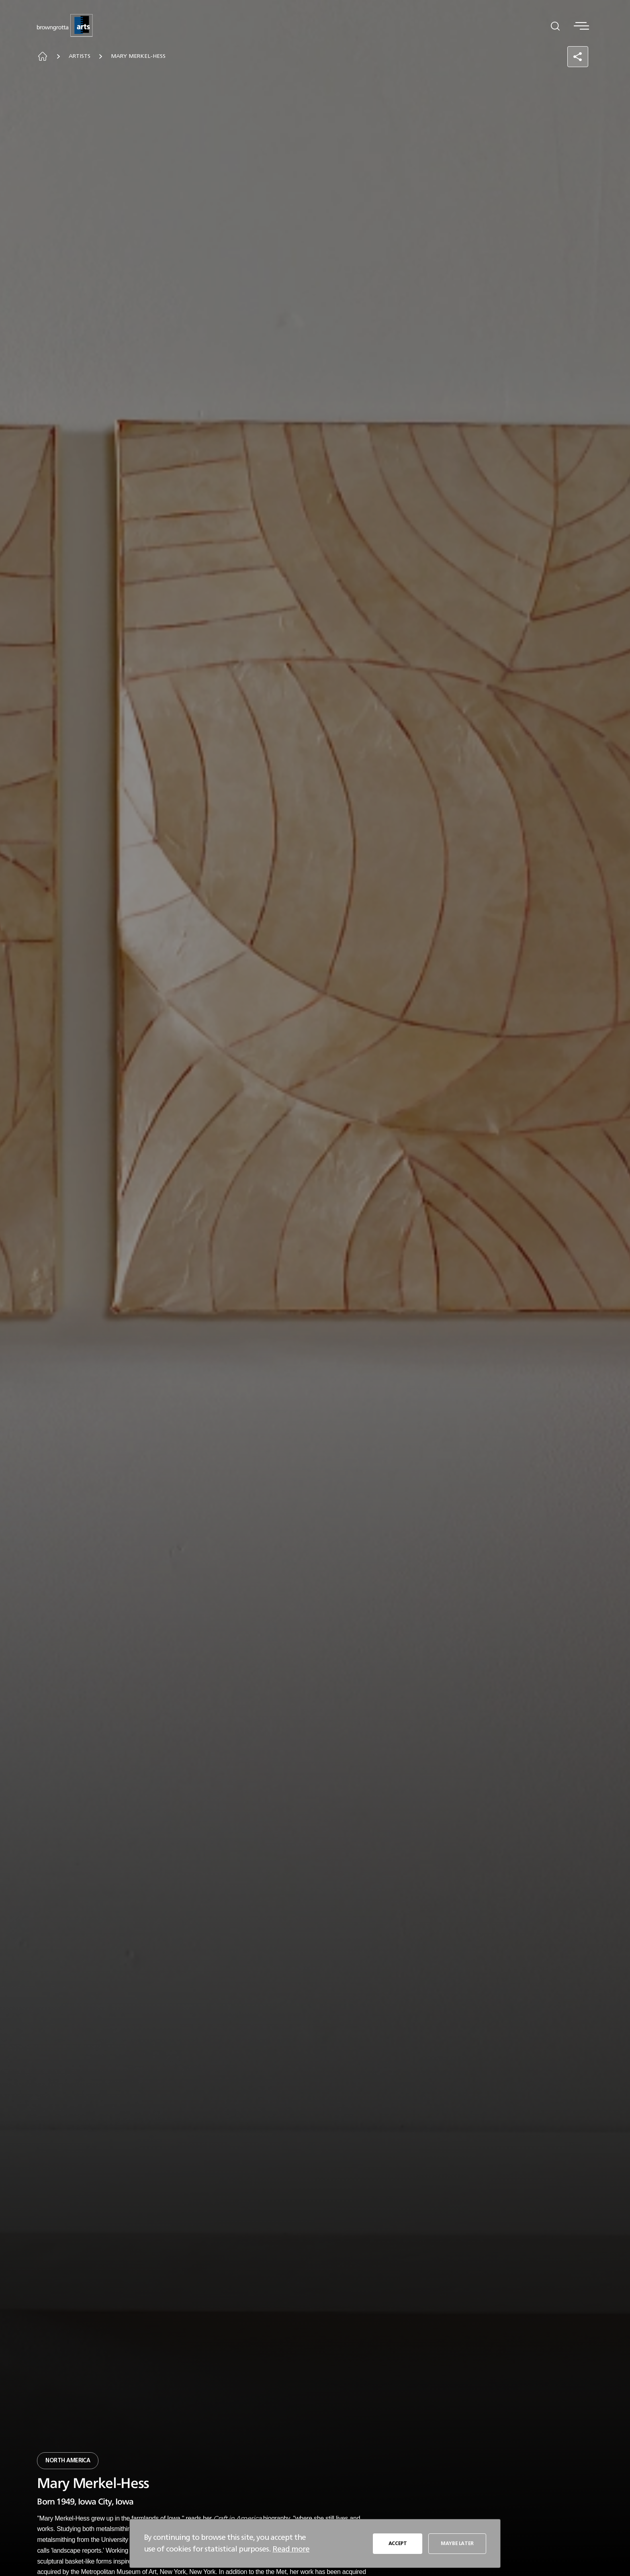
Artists (79, 56)
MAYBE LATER (457, 2543)
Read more (290, 2549)
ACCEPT (398, 2543)
